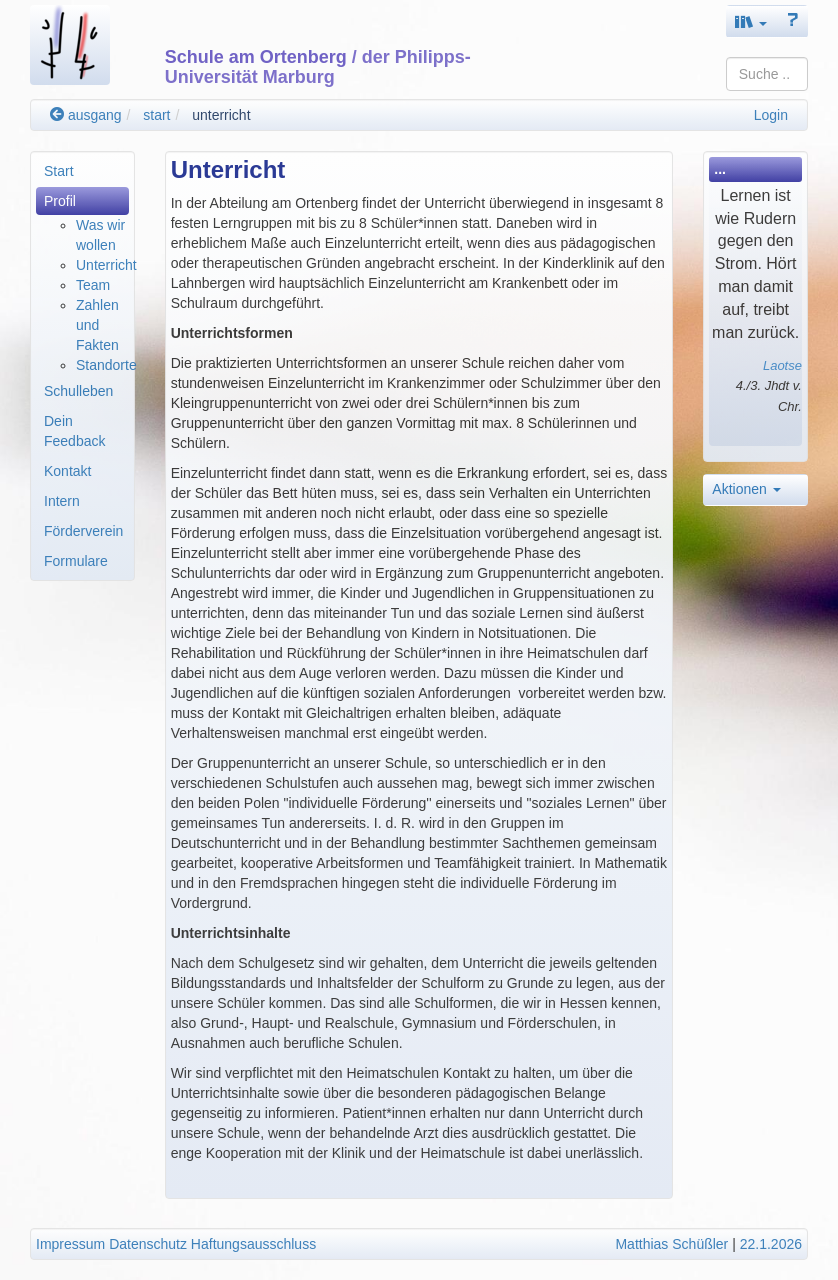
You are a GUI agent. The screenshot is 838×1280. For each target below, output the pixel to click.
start (156, 115)
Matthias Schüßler (671, 1244)
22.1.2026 (771, 1244)
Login (771, 115)
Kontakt (67, 471)
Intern (62, 501)
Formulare (76, 561)
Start (59, 171)
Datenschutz (148, 1244)
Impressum (70, 1244)
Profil (60, 201)
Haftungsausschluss (253, 1244)
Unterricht (106, 265)
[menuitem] (82, 171)
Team (93, 285)
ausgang (86, 115)
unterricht (221, 115)
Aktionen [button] (746, 489)
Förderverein (83, 531)
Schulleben (78, 391)
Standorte (106, 365)
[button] (751, 21)
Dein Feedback (74, 431)
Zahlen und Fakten (97, 325)
